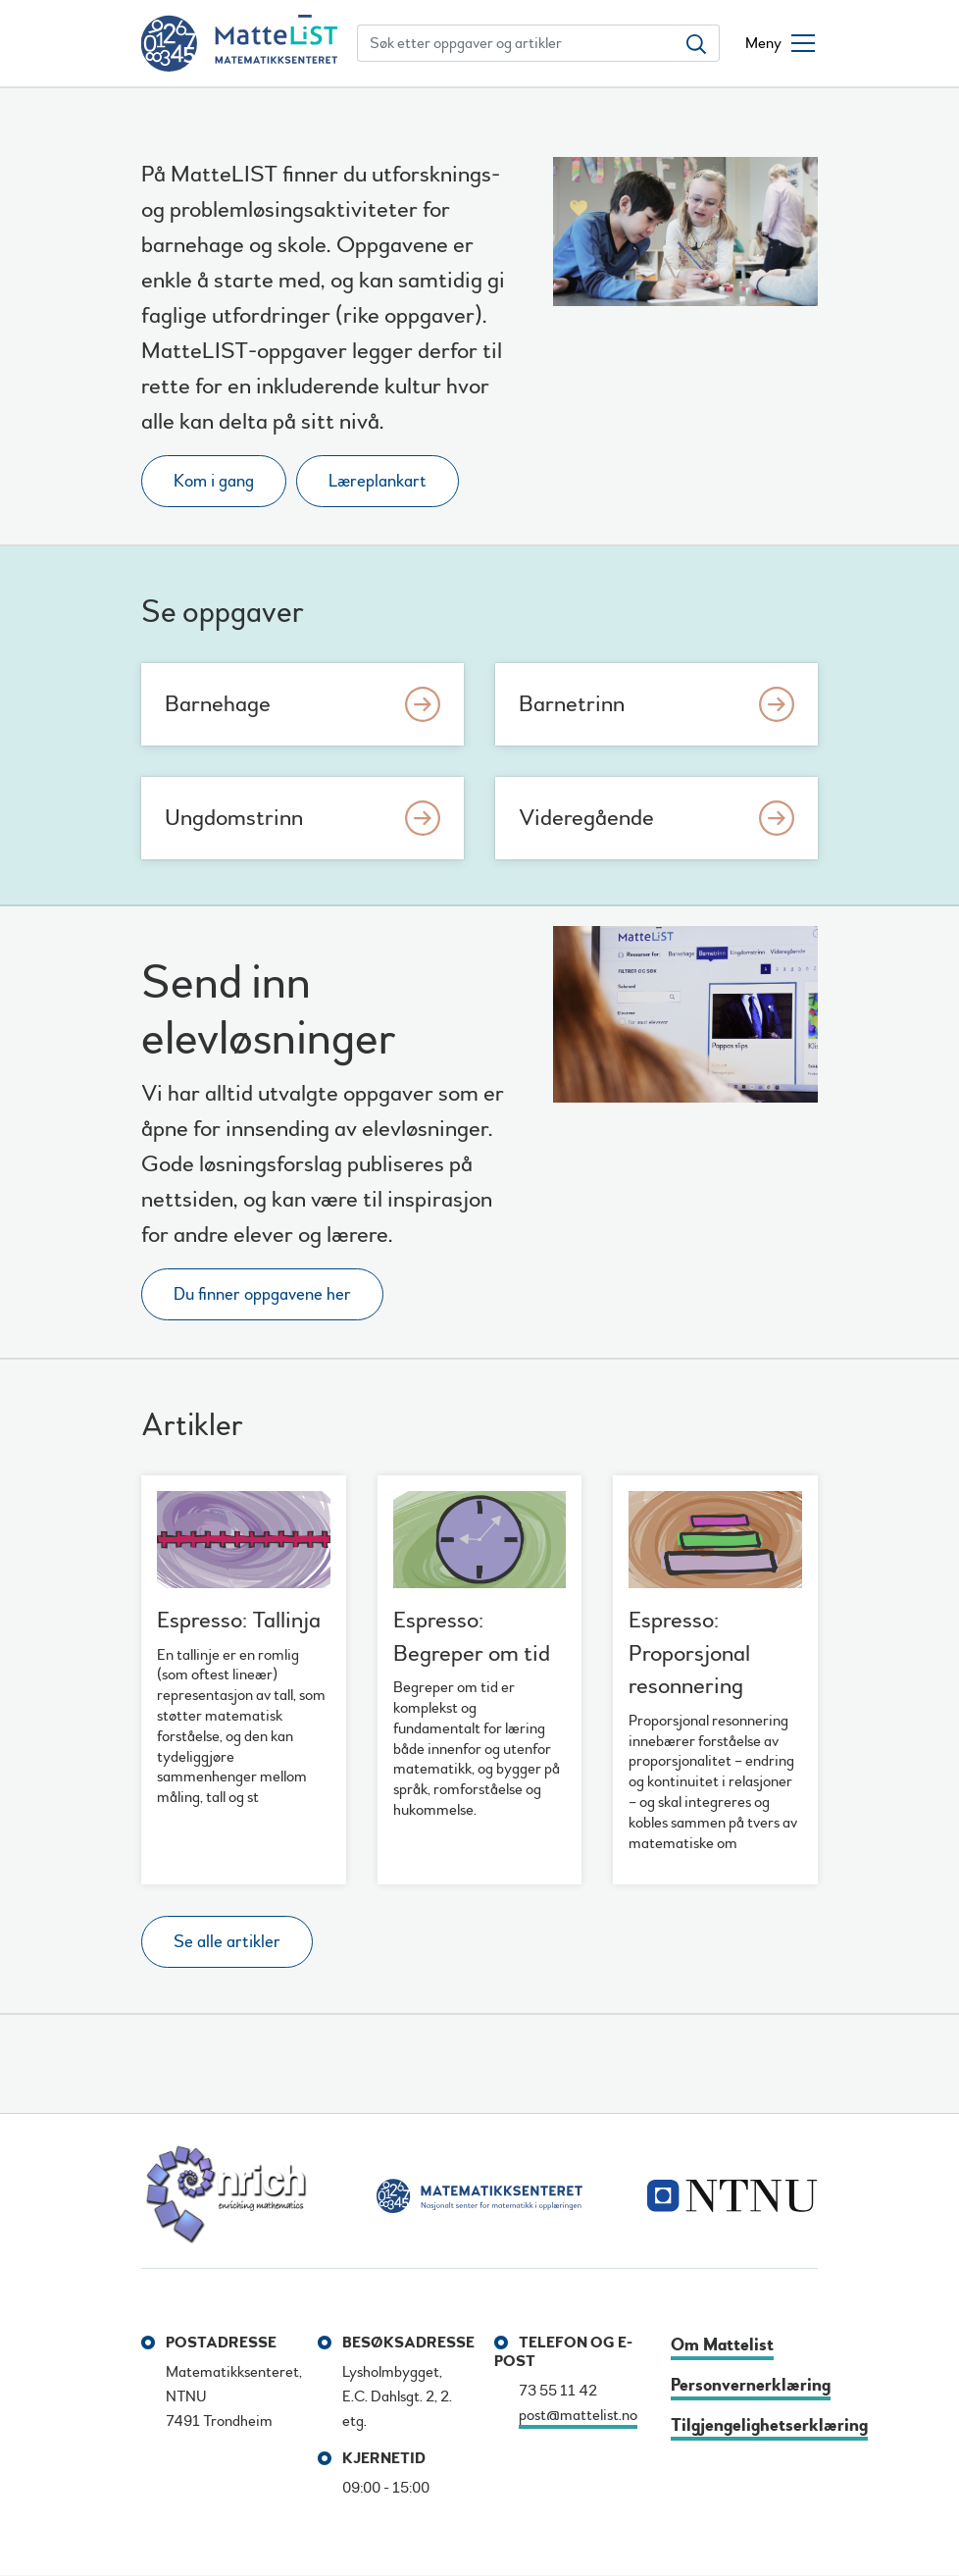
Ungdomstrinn (234, 817)
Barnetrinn (572, 704)
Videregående (586, 817)
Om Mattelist (722, 2345)
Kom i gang (214, 481)
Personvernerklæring (751, 2385)
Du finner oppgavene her (262, 1294)
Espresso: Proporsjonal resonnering (689, 1653)
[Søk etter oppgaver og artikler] (516, 43)
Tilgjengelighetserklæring (769, 2425)
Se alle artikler (227, 1942)
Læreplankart (377, 481)
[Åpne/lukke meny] (780, 43)
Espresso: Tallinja (239, 1620)
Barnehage (218, 704)
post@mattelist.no (578, 2415)
